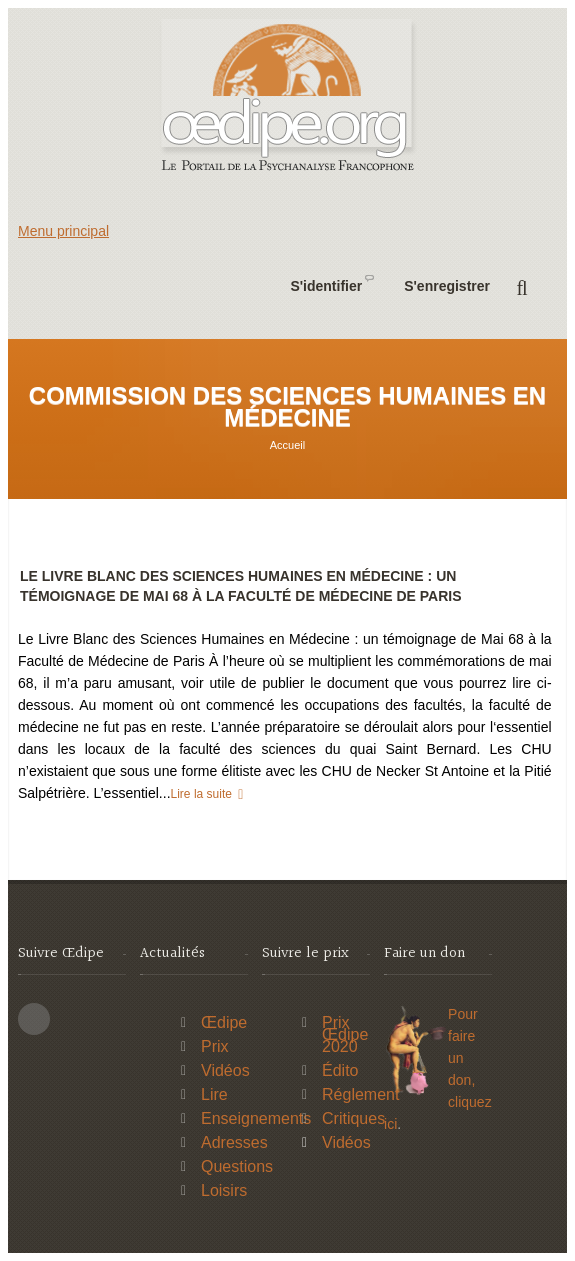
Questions (237, 1166)
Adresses (234, 1142)
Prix (215, 1046)
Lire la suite (203, 794)
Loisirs (224, 1190)
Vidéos (225, 1070)
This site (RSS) (34, 1019)
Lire (214, 1094)
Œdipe (224, 1022)
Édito (340, 1070)
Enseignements (256, 1118)
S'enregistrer (447, 286)
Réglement (360, 1094)
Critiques (353, 1118)
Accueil (287, 445)
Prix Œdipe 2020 (345, 1034)
